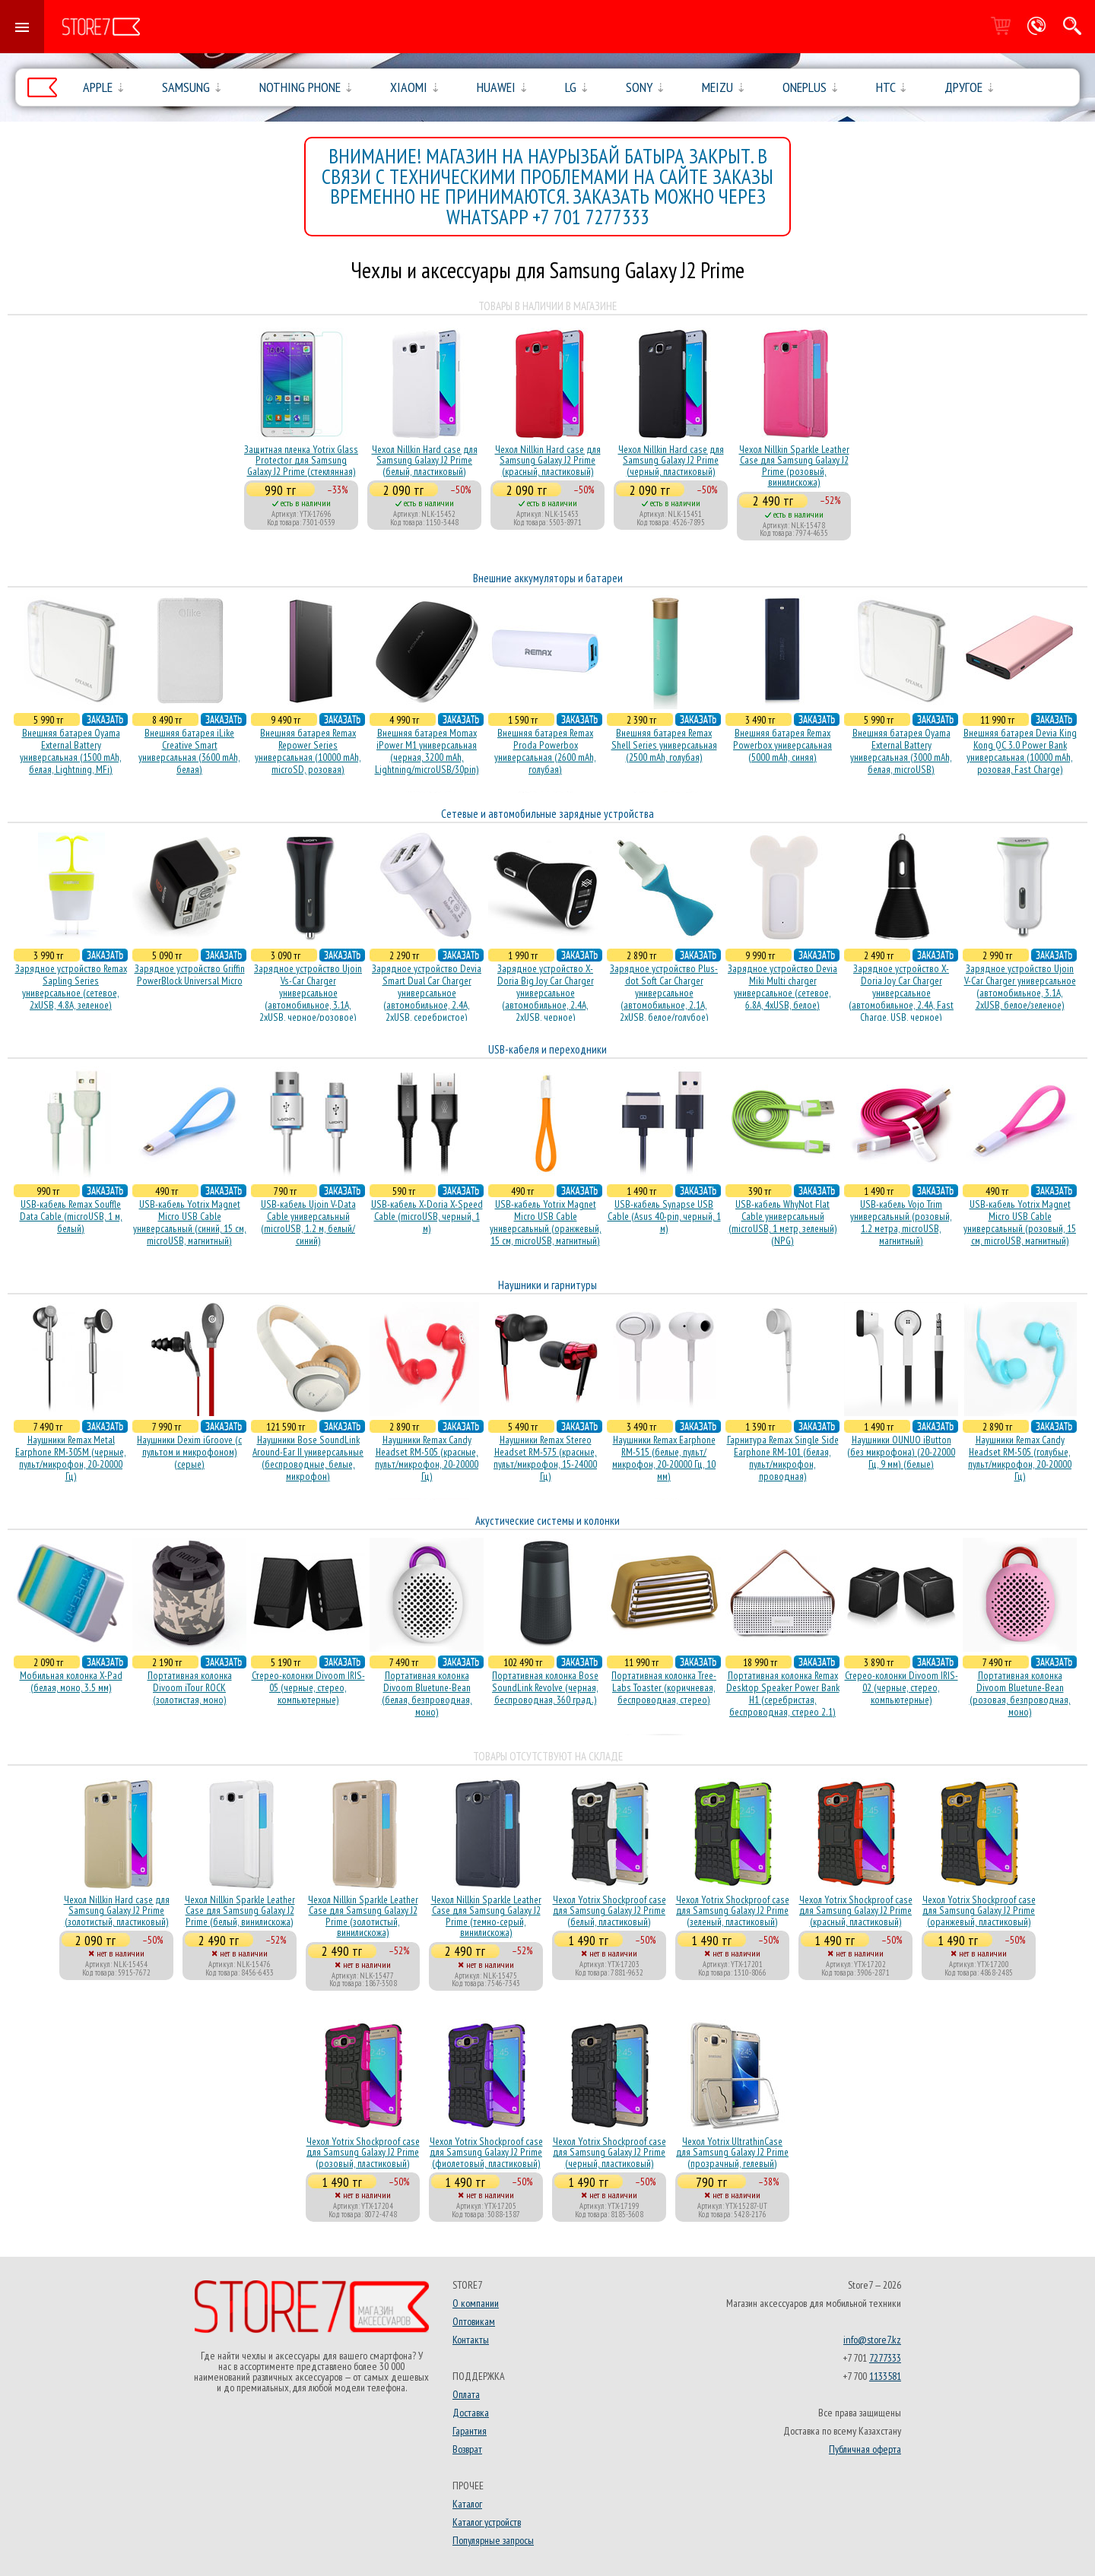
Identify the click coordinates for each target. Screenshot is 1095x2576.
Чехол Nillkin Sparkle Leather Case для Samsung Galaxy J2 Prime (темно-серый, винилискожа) (486, 1916)
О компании (475, 2303)
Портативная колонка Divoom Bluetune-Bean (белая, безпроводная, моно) (427, 1693)
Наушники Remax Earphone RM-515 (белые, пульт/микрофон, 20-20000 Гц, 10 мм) (664, 1458)
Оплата (466, 2394)
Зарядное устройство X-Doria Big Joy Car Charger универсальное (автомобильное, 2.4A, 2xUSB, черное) (545, 993)
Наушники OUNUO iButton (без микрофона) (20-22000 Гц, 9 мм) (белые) (901, 1452)
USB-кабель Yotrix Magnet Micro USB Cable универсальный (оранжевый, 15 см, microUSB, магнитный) (545, 1222)
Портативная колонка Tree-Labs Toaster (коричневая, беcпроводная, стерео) (663, 1687)
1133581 (885, 2376)
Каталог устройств (486, 2522)
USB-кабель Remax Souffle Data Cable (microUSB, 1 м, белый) (71, 1216)
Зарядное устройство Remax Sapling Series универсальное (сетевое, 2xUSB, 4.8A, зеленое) (71, 987)
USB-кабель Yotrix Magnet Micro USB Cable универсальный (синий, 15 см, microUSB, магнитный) (189, 1222)
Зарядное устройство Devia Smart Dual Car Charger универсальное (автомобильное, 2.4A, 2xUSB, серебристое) (426, 993)
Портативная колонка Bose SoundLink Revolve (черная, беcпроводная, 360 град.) (545, 1687)
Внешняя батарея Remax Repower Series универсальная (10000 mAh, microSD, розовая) (308, 751)
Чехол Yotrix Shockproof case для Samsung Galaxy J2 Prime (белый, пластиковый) (609, 1910)
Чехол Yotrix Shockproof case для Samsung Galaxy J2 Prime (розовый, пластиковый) (363, 2152)
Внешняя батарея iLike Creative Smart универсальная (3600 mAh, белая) (189, 751)
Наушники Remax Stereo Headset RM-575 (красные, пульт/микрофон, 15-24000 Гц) (545, 1458)
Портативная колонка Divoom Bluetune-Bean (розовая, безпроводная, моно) (1020, 1693)
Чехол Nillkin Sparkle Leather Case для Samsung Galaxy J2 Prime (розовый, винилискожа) (794, 465)
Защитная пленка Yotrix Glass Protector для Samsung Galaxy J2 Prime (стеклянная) (301, 460)
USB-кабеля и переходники (547, 1049)
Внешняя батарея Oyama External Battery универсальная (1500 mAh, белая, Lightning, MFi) (71, 751)
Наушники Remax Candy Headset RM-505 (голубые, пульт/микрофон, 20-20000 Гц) (1019, 1458)
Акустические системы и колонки (547, 1520)
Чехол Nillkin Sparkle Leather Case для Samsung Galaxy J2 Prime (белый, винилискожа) (240, 1910)
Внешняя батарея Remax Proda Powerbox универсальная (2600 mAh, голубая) (545, 751)
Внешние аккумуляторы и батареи (548, 578)
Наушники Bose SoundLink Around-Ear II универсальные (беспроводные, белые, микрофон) (307, 1458)
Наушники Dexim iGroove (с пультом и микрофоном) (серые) (189, 1452)
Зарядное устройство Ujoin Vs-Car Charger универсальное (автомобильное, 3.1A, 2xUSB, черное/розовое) (308, 993)
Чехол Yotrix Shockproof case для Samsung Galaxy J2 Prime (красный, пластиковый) (855, 1910)
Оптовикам (473, 2321)
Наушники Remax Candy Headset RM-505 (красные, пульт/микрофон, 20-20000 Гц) (426, 1458)
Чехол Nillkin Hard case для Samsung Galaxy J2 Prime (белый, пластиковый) (425, 460)
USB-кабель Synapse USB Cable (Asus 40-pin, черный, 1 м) (664, 1216)
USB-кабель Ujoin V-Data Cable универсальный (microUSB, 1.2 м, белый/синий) (308, 1222)
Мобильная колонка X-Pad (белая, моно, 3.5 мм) (71, 1681)
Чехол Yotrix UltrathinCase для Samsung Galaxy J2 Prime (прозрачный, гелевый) (732, 2152)
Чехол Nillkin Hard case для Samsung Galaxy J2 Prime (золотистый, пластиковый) (117, 1910)
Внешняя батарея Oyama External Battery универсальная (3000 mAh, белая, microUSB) (901, 751)
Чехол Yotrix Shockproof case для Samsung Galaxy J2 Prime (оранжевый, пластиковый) (979, 1910)
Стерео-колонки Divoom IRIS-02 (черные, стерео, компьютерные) (901, 1687)
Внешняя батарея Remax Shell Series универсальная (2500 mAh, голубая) (664, 745)
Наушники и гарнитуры (547, 1285)
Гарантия (469, 2431)
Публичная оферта (865, 2449)
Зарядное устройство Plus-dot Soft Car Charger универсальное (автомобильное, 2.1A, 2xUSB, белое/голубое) (664, 993)
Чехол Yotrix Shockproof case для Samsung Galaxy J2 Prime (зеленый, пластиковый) (732, 1910)
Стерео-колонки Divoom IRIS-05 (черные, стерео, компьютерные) (308, 1687)
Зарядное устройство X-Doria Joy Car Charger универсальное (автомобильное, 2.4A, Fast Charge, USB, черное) (901, 993)
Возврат (467, 2449)
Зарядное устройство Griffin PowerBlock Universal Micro (190, 974)
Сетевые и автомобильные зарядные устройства (547, 813)
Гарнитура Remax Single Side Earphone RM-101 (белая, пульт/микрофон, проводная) (783, 1458)
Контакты (470, 2339)
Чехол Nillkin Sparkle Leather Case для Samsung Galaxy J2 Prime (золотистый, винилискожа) (363, 1916)
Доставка (470, 2412)
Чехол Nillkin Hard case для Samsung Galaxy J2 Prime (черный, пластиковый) (671, 460)
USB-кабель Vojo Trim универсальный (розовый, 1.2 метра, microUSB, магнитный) (901, 1222)
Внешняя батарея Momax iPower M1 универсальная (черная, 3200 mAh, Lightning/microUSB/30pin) (427, 751)
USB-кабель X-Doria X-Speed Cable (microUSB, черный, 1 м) (427, 1216)
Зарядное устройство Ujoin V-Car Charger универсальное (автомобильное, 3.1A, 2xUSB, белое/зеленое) (1020, 987)
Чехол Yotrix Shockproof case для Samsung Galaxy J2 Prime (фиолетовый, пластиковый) (486, 2152)
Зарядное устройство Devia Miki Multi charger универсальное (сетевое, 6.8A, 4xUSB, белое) (782, 987)
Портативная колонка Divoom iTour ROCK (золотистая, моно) (190, 1687)
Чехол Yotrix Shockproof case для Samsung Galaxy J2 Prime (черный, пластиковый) (609, 2152)
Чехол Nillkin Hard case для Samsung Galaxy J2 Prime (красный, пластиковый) (548, 460)
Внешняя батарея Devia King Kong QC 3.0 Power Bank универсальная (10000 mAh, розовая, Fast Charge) (1020, 751)
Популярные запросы (493, 2540)
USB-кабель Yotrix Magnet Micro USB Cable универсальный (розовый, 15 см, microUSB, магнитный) (1019, 1222)
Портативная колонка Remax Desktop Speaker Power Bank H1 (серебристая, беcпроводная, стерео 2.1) (783, 1693)
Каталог (467, 2504)
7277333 (885, 2358)
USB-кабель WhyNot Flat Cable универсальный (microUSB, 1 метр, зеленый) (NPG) (782, 1222)
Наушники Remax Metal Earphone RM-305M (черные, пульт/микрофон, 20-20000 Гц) (70, 1458)
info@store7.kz (872, 2339)
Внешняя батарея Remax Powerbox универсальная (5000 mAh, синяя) (782, 745)
